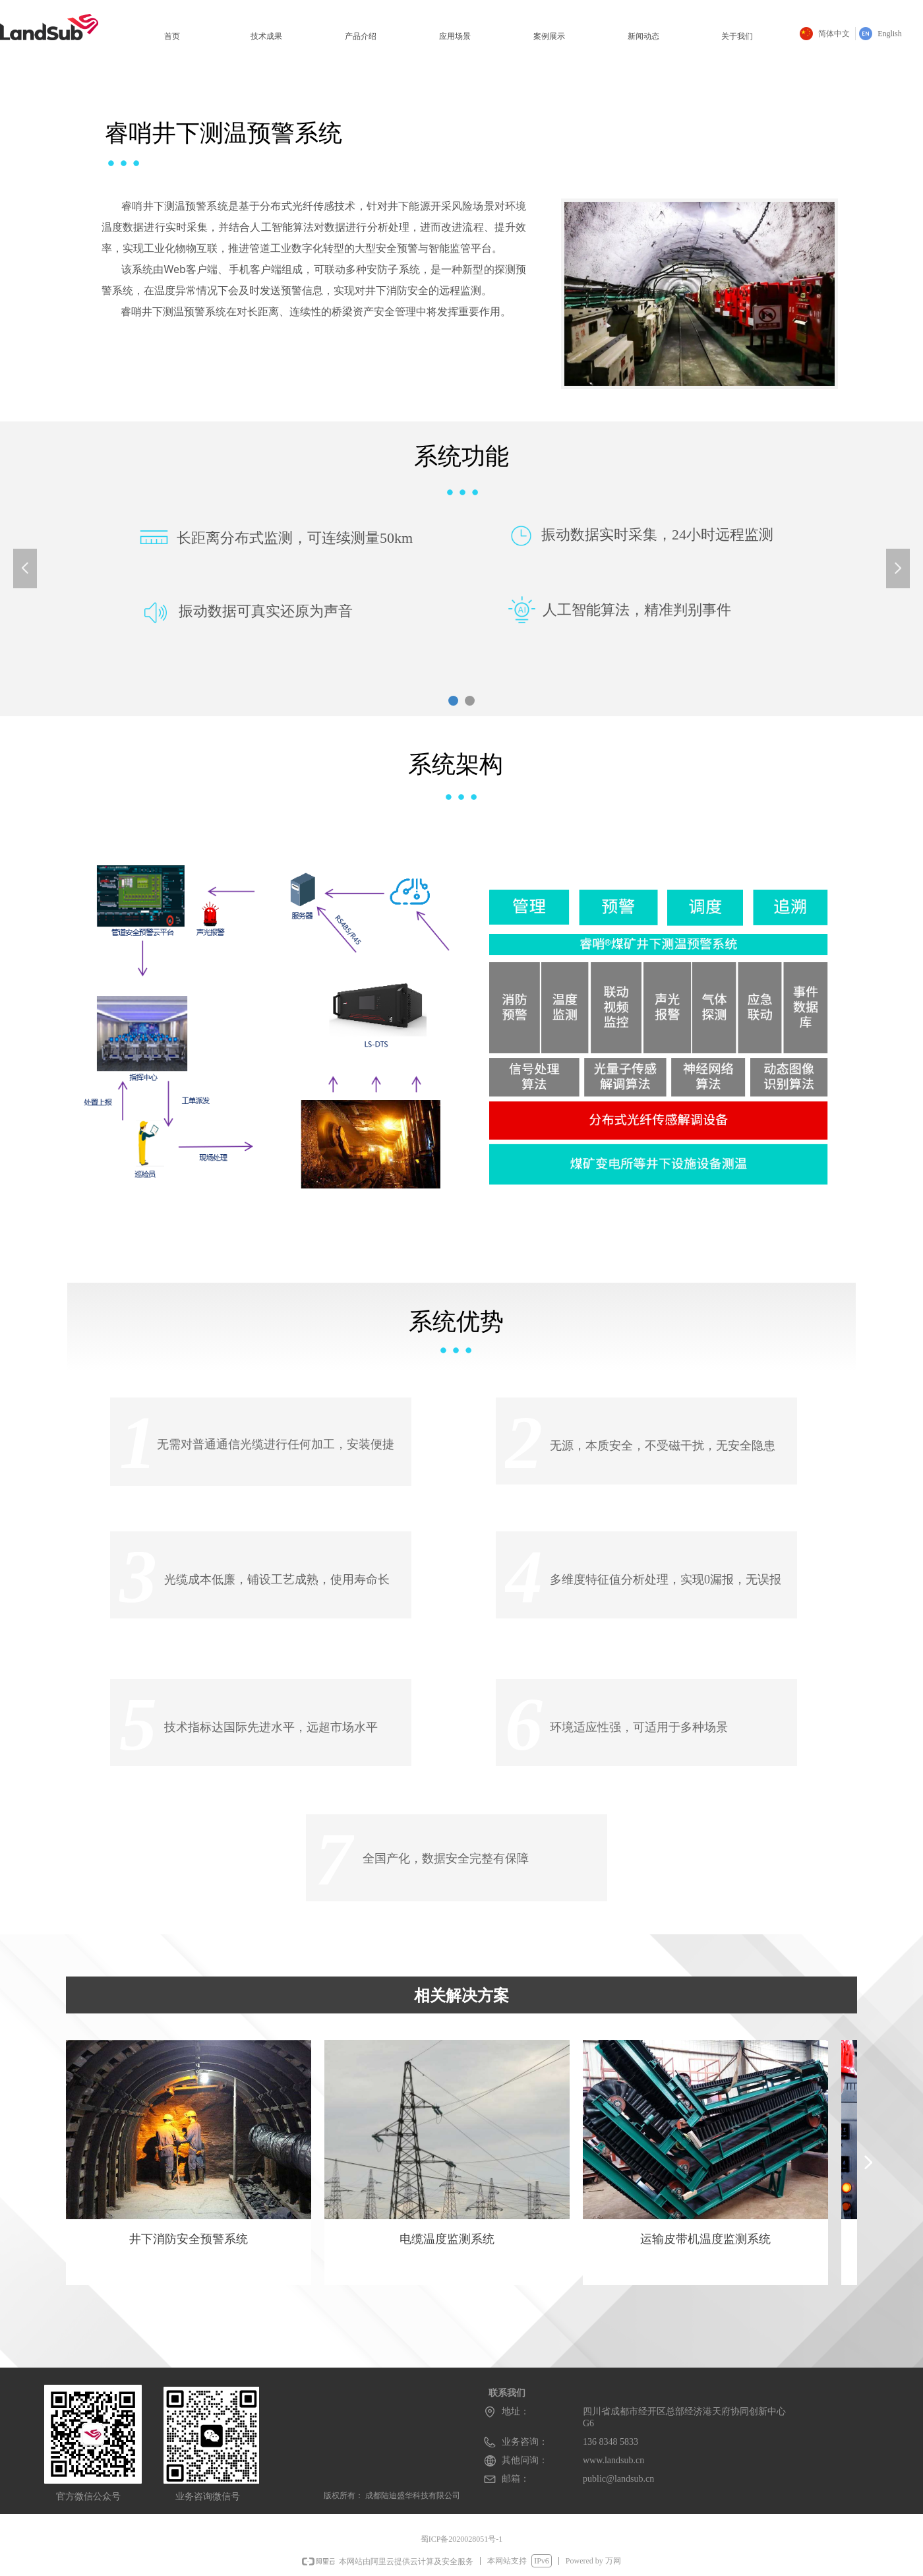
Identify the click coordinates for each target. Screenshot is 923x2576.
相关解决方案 (461, 1995)
